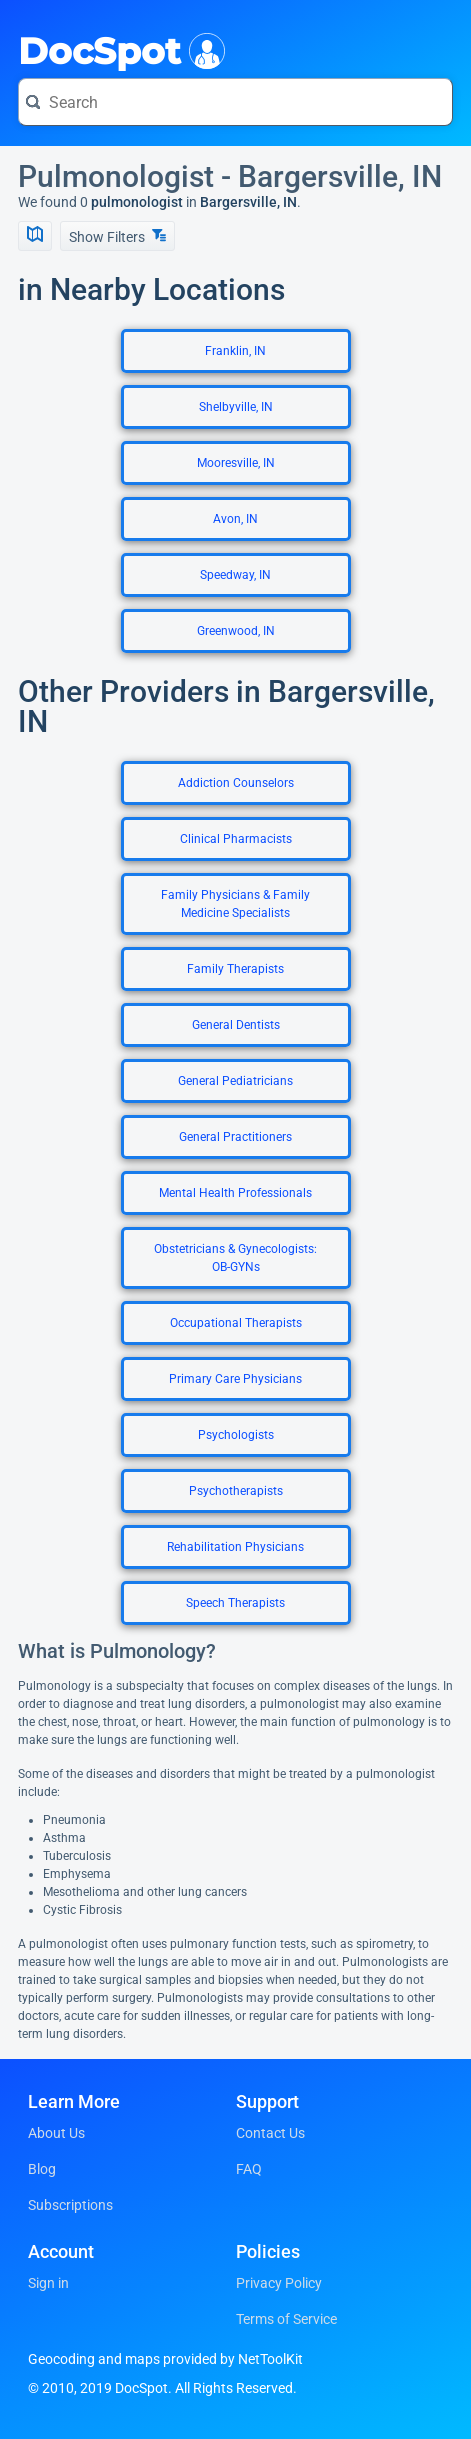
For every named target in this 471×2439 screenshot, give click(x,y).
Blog (42, 2169)
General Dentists (236, 1025)
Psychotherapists (236, 1491)
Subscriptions (70, 2205)
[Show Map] (35, 236)
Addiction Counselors (236, 783)
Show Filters (117, 236)
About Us (56, 2133)
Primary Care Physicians (235, 1379)
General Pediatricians (235, 1081)
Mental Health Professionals (235, 1193)
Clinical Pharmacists (236, 839)
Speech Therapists (235, 1603)
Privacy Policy (279, 2283)
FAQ (249, 2169)
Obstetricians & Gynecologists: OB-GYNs (235, 1258)
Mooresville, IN (236, 463)
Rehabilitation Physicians (235, 1547)
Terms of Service (286, 2319)
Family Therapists (235, 969)
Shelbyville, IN (236, 407)
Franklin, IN (235, 351)
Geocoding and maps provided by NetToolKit (165, 2359)
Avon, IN (235, 519)
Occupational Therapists (236, 1323)
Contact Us (270, 2133)
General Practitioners (235, 1137)
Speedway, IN (235, 575)
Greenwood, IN (236, 631)
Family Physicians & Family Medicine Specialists (235, 904)
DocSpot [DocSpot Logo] (117, 49)
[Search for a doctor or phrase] (235, 102)
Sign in (48, 2283)
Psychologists (236, 1435)
